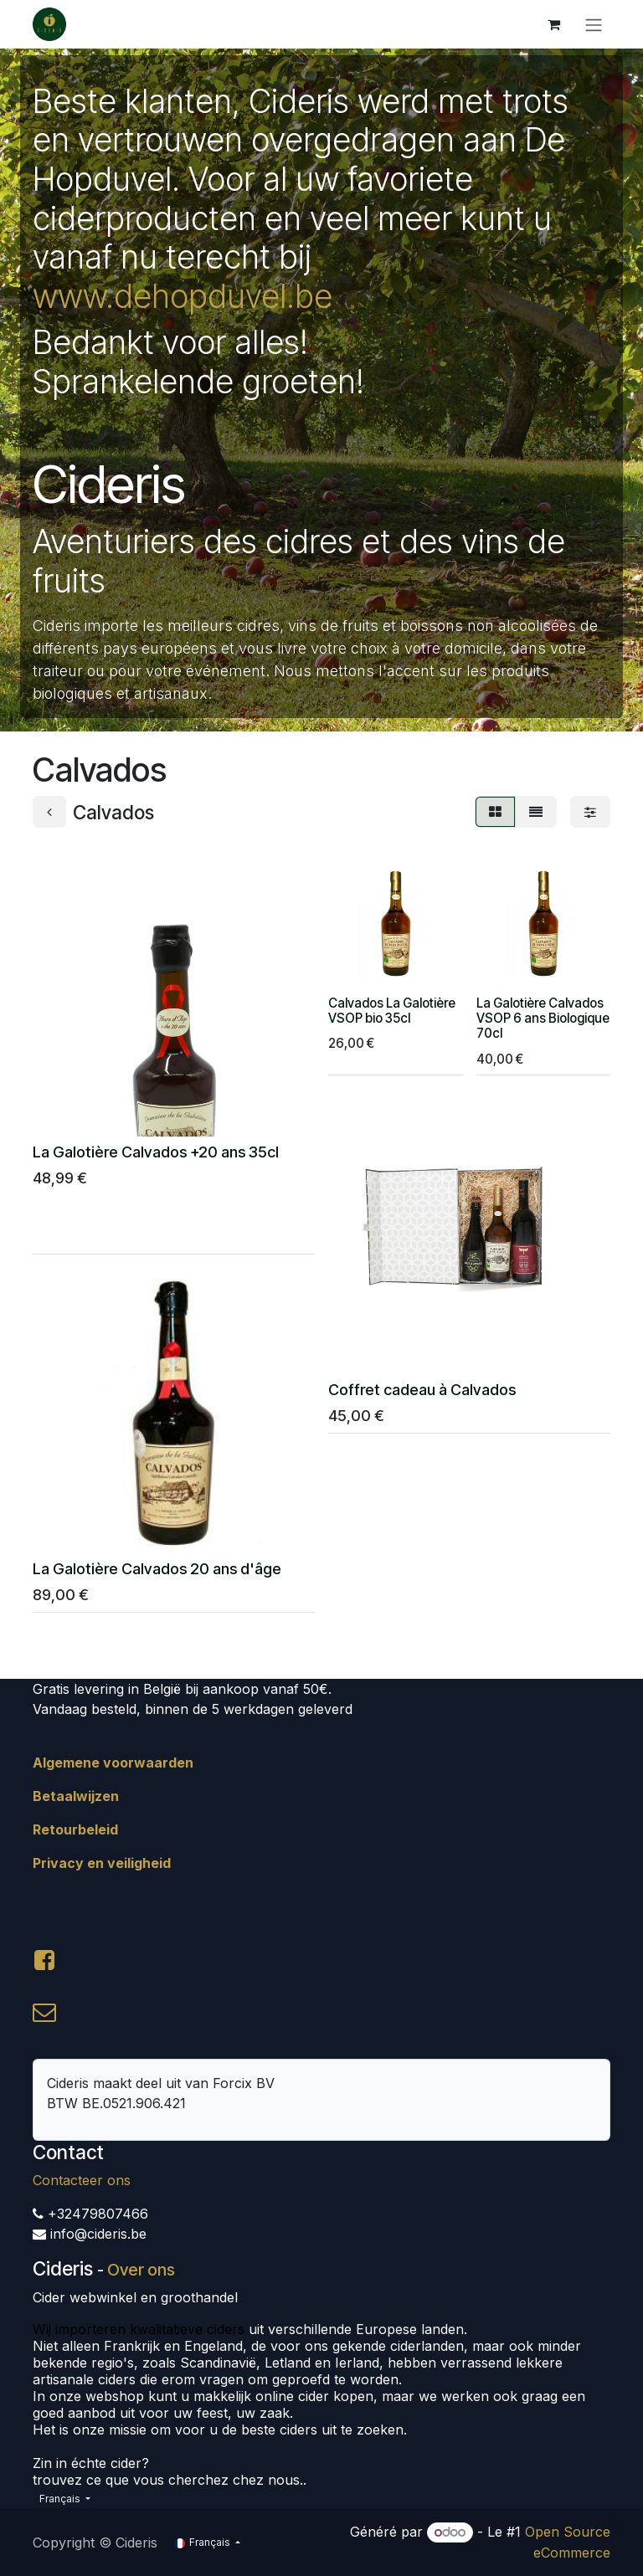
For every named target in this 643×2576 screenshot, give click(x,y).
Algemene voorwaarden (113, 1762)
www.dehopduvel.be (182, 296)
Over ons (141, 2270)
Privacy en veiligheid (102, 1863)
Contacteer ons (82, 2180)
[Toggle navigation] (593, 24)
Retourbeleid (75, 1829)
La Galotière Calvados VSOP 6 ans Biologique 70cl (543, 1018)
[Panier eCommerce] (553, 24)
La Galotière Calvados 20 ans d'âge (157, 1569)
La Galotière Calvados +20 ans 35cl (156, 1151)
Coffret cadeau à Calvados (422, 1390)
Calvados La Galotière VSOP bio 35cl (391, 1010)
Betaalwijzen (76, 1796)
